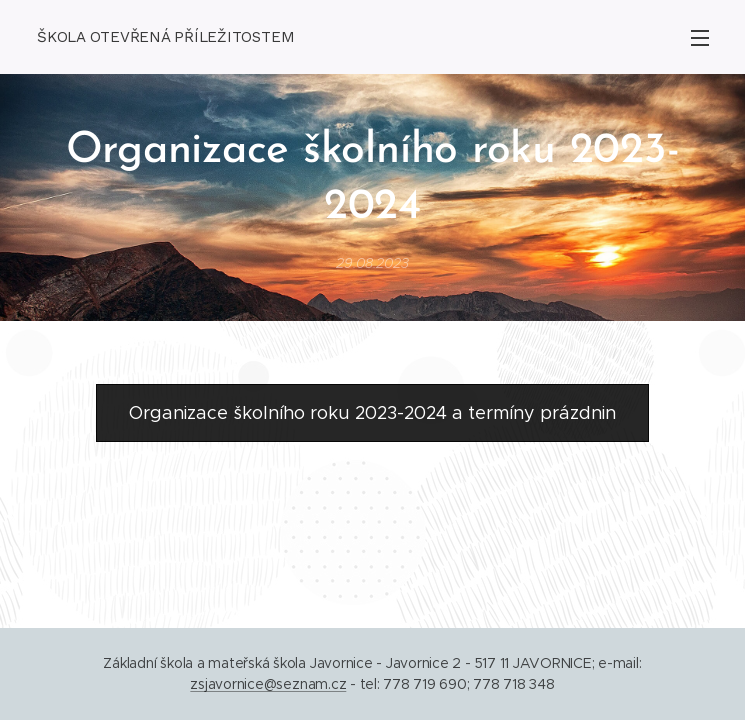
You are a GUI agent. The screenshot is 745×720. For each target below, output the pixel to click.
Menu (700, 38)
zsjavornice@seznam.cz (268, 684)
